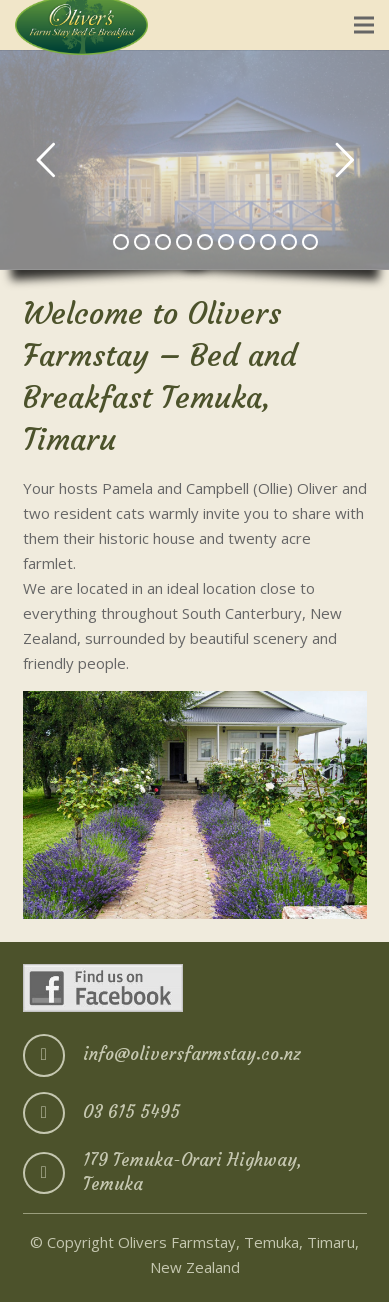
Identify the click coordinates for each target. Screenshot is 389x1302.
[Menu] (364, 25)
